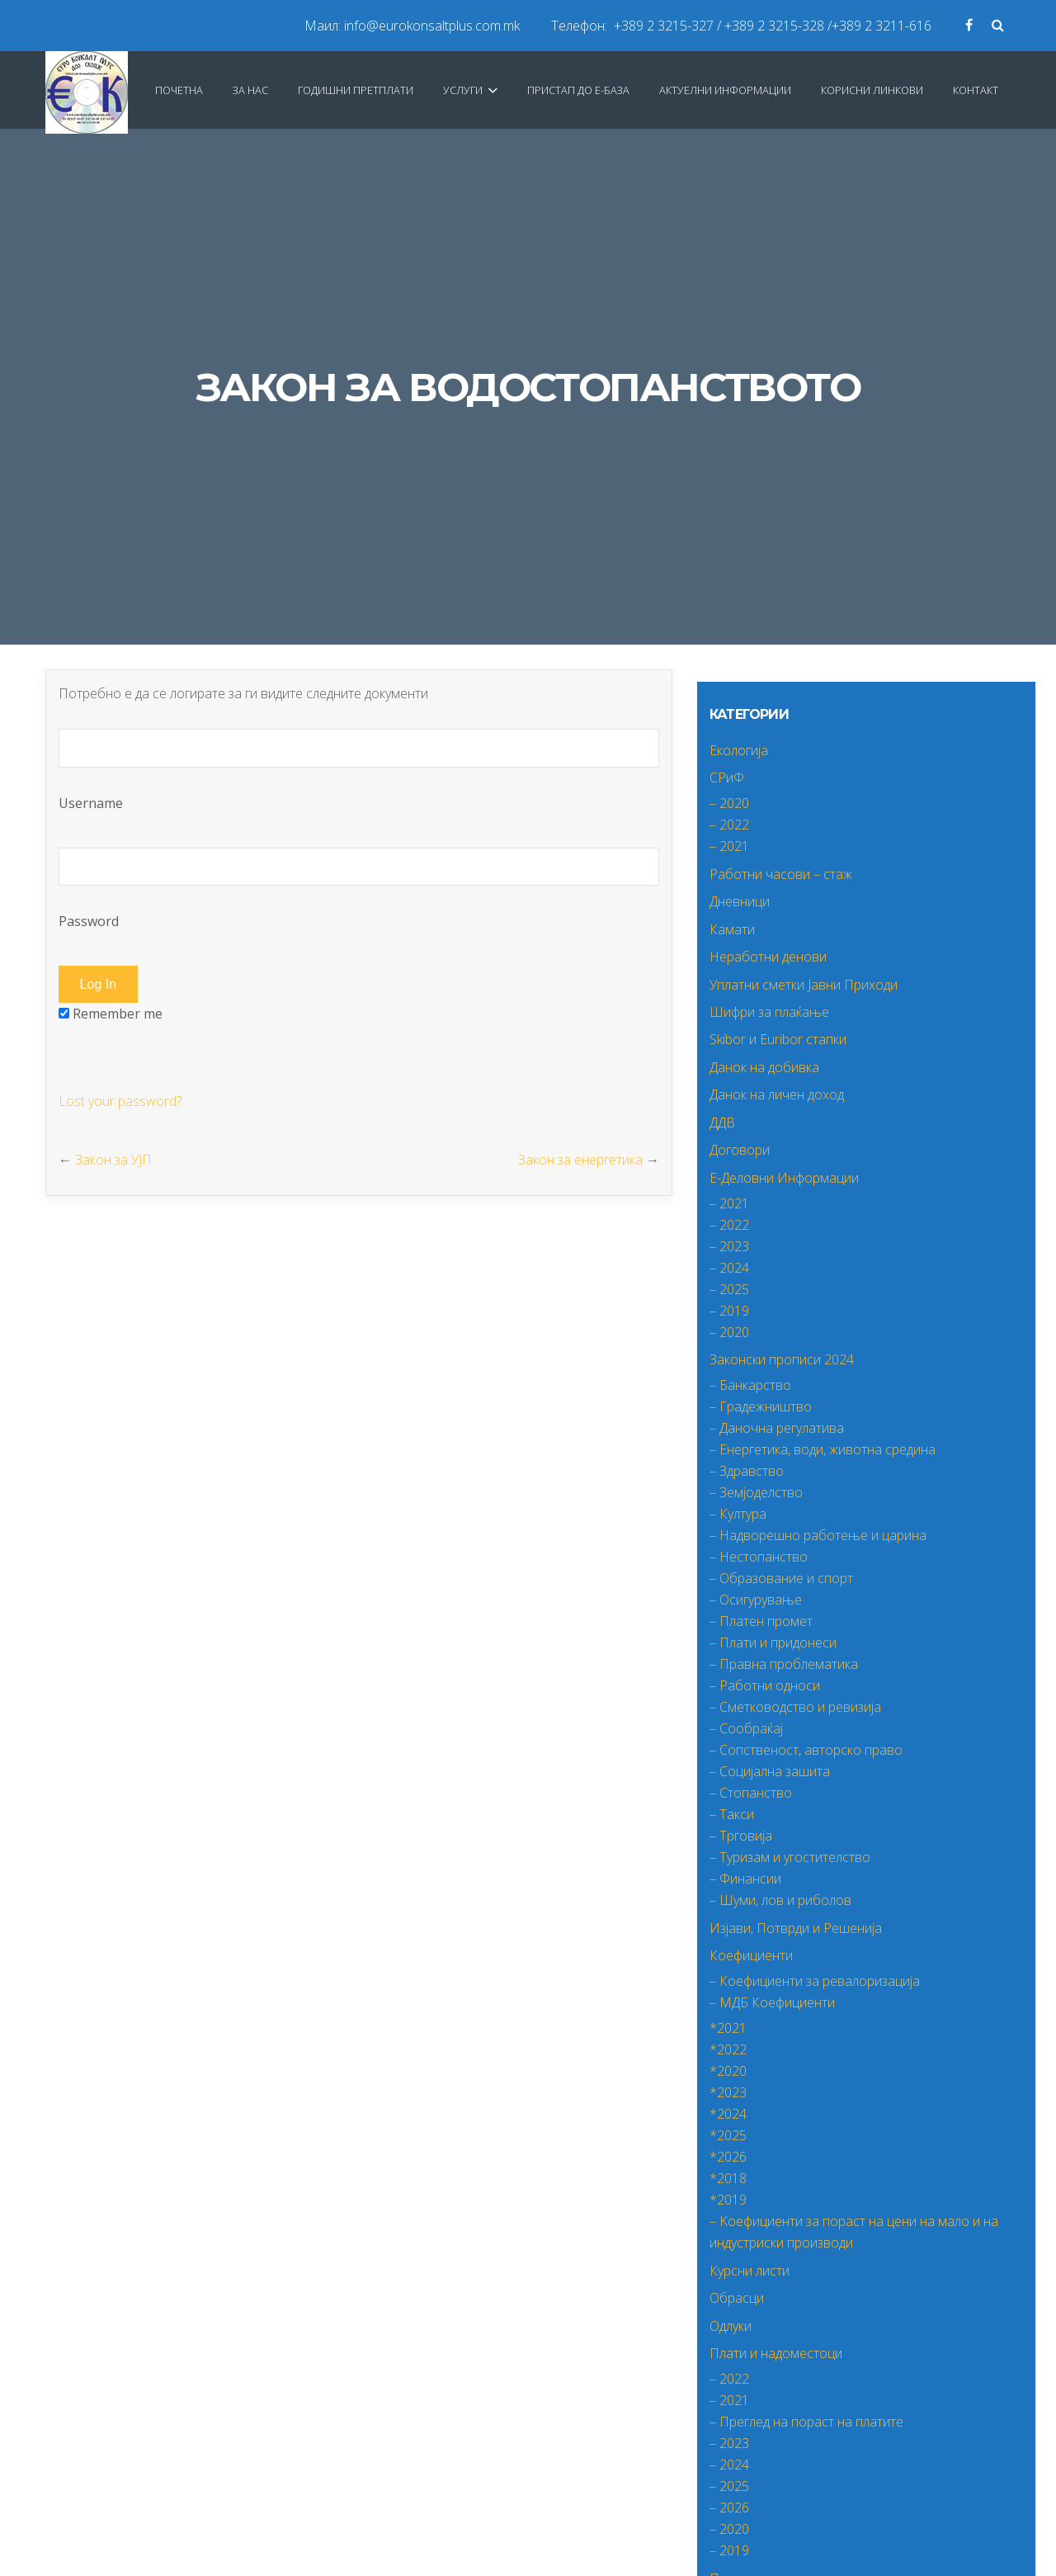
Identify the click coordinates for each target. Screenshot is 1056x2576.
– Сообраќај (746, 1728)
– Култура (738, 1514)
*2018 (728, 2178)
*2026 (728, 2157)
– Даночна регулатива (777, 1428)
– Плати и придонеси (773, 1642)
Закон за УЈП (113, 1160)
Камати (732, 929)
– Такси (732, 1814)
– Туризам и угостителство (790, 1857)
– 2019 (729, 1311)
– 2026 (729, 2507)
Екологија (739, 750)
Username (359, 770)
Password (359, 889)
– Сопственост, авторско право (806, 1750)
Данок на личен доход (777, 1094)
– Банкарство (750, 1385)
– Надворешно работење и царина (818, 1535)
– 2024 (729, 1268)
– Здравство (747, 1471)
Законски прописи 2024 (782, 1359)
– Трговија (741, 1836)
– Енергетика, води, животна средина (823, 1449)
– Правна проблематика (784, 1664)
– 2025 (729, 1289)
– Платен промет (761, 1621)
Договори (740, 1150)
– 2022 (729, 824)
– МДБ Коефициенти (772, 2002)
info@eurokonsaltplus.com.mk (432, 26)
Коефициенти (751, 1955)
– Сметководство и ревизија (795, 1707)
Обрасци (737, 2298)
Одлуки (731, 2326)
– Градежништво (761, 1406)
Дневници (740, 901)
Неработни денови (768, 957)
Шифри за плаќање (769, 1012)
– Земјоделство (756, 1492)
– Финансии (745, 1878)
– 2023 (729, 1246)
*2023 (728, 2092)
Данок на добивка (764, 1067)
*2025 (728, 2135)
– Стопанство (751, 1793)
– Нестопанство (759, 1557)
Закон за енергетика (580, 1160)
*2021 (728, 2028)
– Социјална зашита (770, 1771)
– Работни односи (765, 1685)
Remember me (111, 1013)
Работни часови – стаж (781, 874)
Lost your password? (120, 1101)
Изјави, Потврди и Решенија (796, 1928)
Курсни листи (750, 2271)
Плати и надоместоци (776, 2353)
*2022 (728, 2049)
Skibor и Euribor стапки (778, 1039)
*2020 (728, 2071)
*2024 (728, 2114)
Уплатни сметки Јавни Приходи (804, 985)
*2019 (728, 2200)
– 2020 (729, 803)
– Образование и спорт (781, 1578)
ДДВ (722, 1122)
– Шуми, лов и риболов (780, 1900)
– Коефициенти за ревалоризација (815, 1981)
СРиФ (727, 777)
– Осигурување (756, 1600)
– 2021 (729, 846)
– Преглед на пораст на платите (806, 2422)
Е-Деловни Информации (784, 1178)
